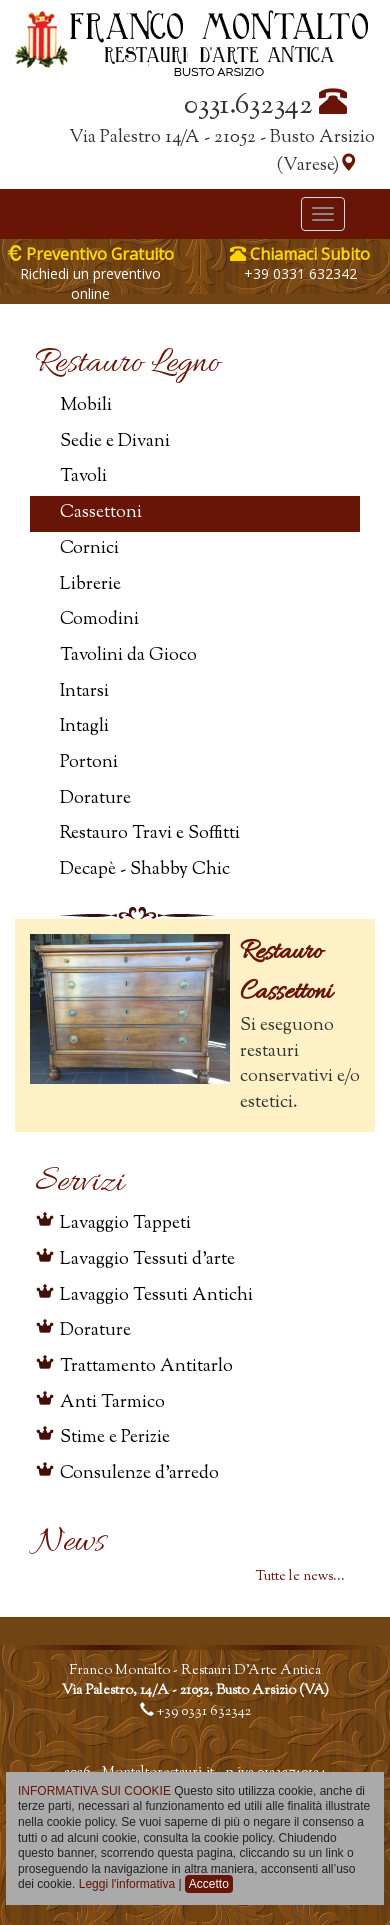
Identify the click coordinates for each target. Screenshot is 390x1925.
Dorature (95, 799)
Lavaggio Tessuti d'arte (147, 1260)
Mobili (86, 406)
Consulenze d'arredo (139, 1474)
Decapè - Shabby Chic (145, 870)
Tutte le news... (300, 1577)
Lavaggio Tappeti (125, 1224)
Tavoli (83, 477)
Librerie (90, 585)
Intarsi (84, 692)
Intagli (84, 727)
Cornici (89, 549)
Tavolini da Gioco (128, 656)
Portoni (89, 763)
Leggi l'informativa (127, 1884)
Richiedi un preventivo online (90, 283)
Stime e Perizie (115, 1438)
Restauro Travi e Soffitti (150, 834)
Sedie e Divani (115, 442)
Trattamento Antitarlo (146, 1367)
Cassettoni (101, 513)
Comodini (99, 620)
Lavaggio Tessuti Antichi (156, 1296)
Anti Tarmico (112, 1403)
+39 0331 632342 (300, 273)
